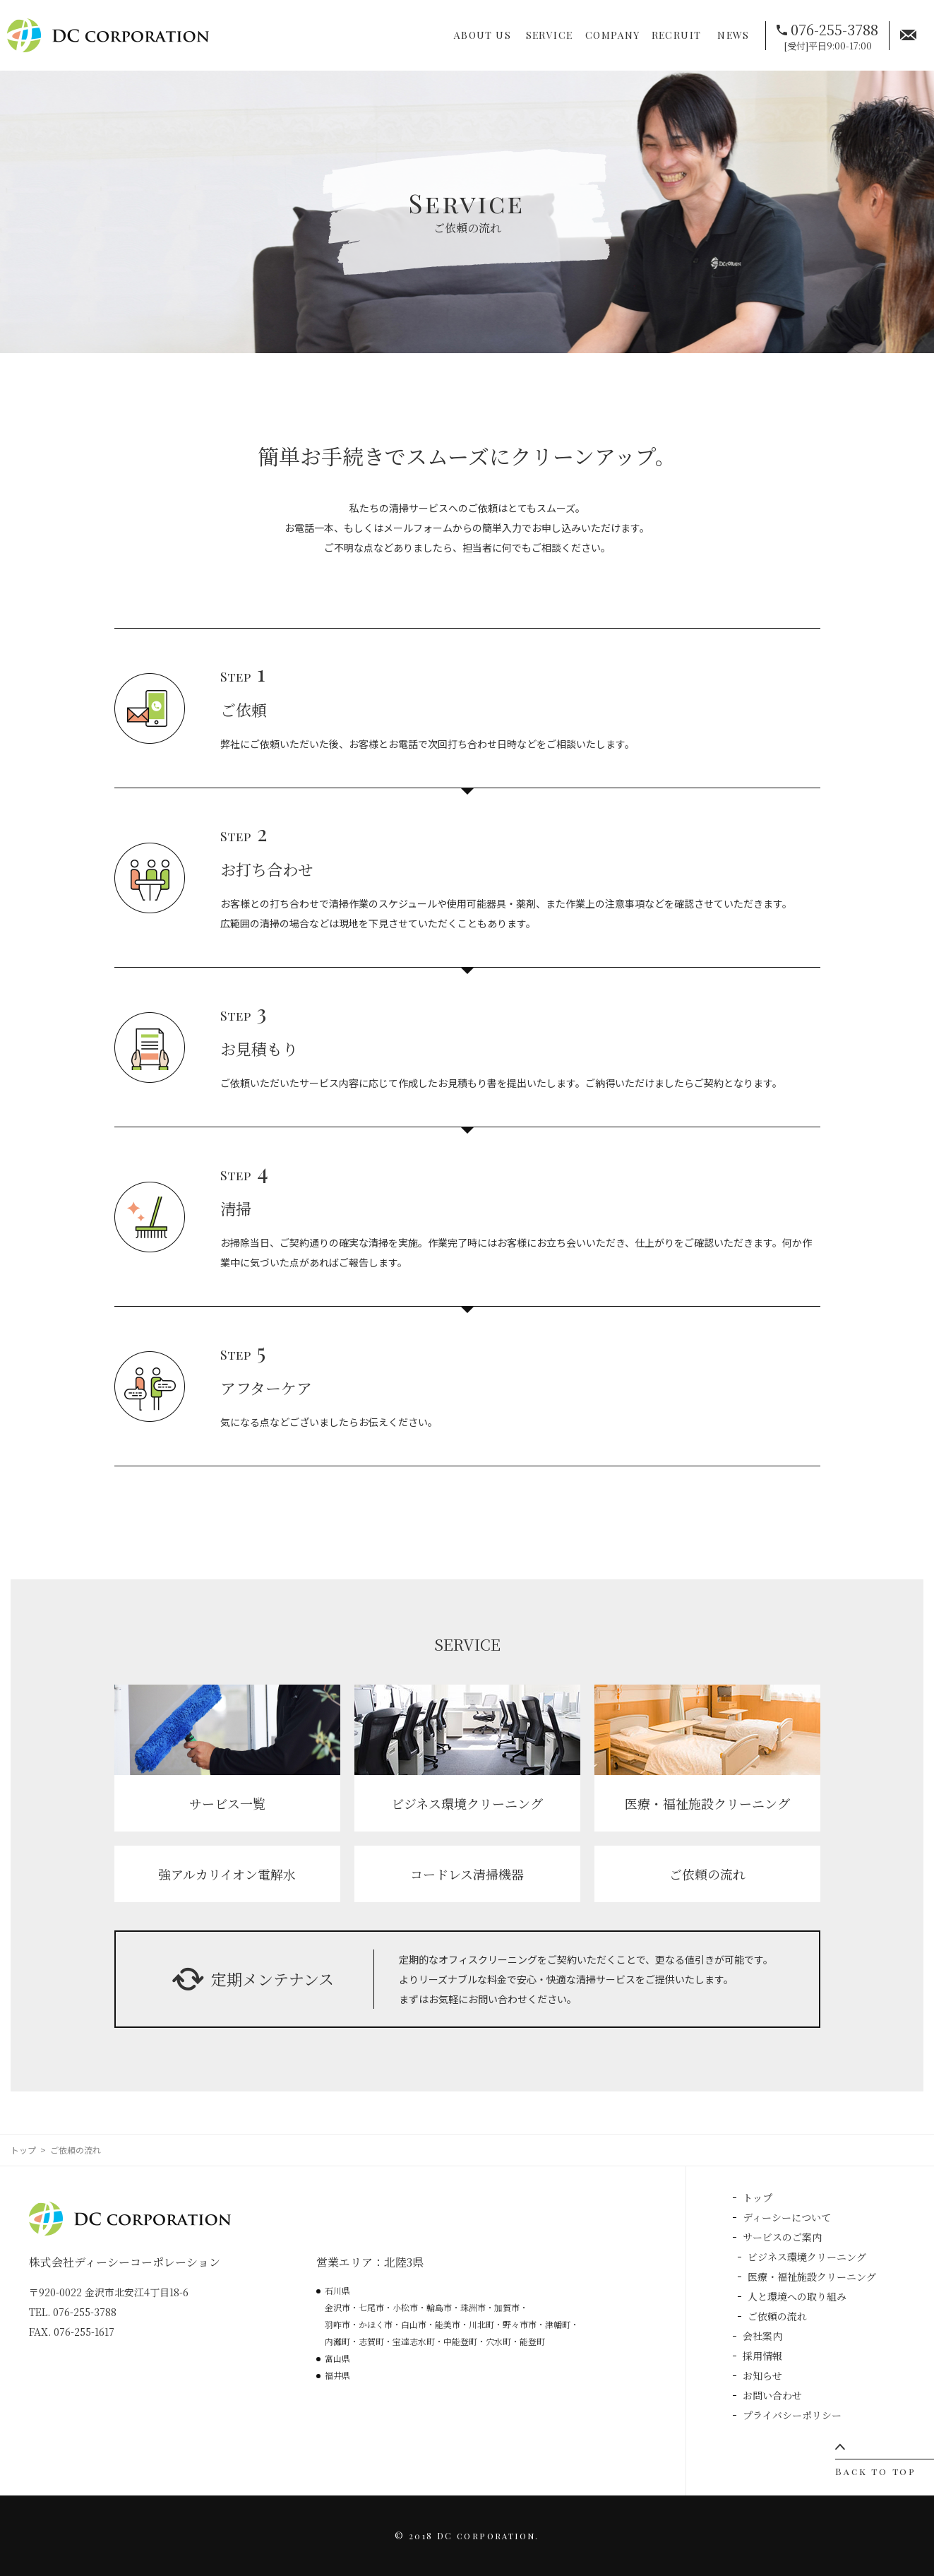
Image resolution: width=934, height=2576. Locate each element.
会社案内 (762, 2336)
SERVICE (549, 35)
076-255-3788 (834, 29)
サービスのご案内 (782, 2237)
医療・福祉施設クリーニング (812, 2276)
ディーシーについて (787, 2217)
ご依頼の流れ (777, 2316)
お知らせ (762, 2375)
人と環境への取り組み (797, 2296)
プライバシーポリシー (792, 2415)
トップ (23, 2150)
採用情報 (762, 2356)
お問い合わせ (772, 2395)
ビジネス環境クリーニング (807, 2257)
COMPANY (612, 35)
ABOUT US (482, 35)
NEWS (733, 35)
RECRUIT (677, 35)
